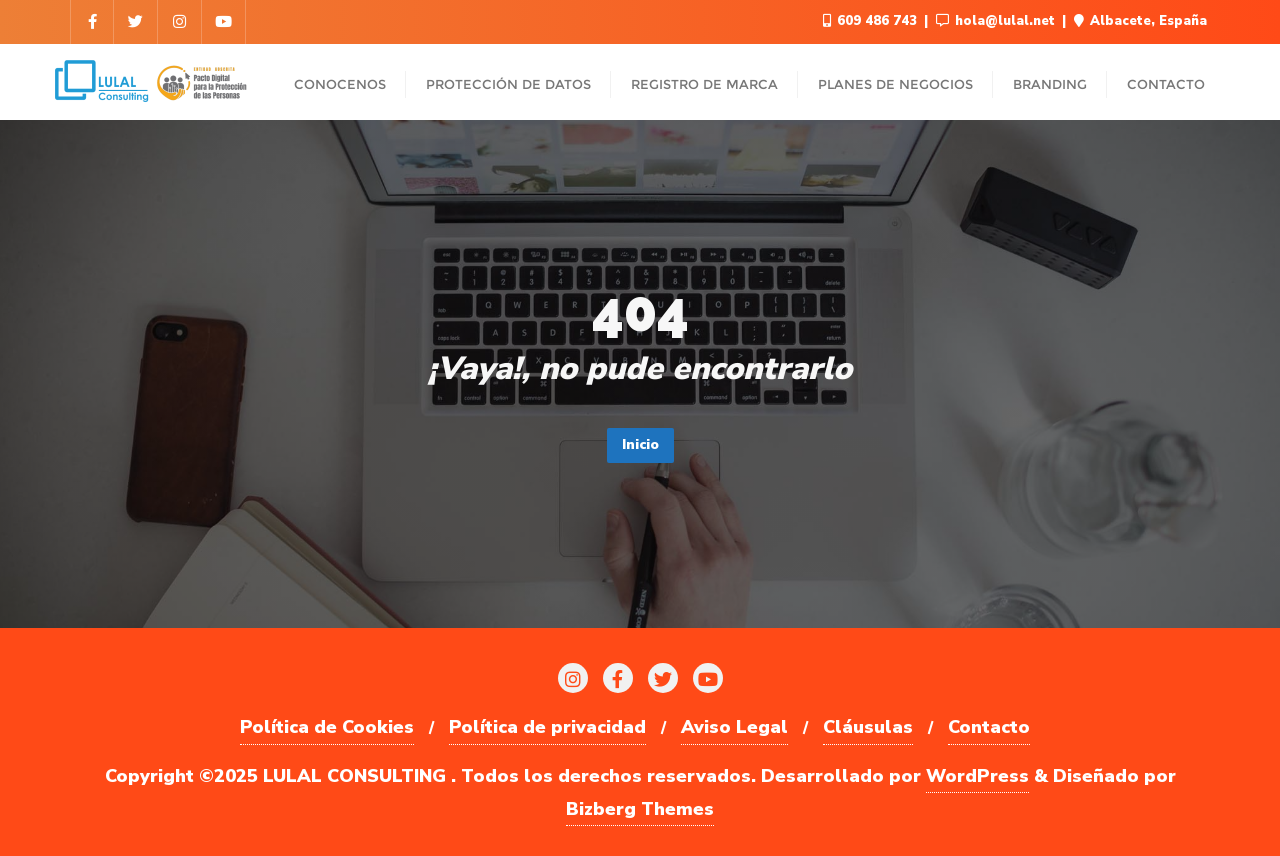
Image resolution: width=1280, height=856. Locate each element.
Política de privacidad (547, 727)
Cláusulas (868, 727)
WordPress (977, 776)
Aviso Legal (734, 727)
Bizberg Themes (640, 809)
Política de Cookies (327, 727)
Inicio (640, 444)
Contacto (989, 727)
